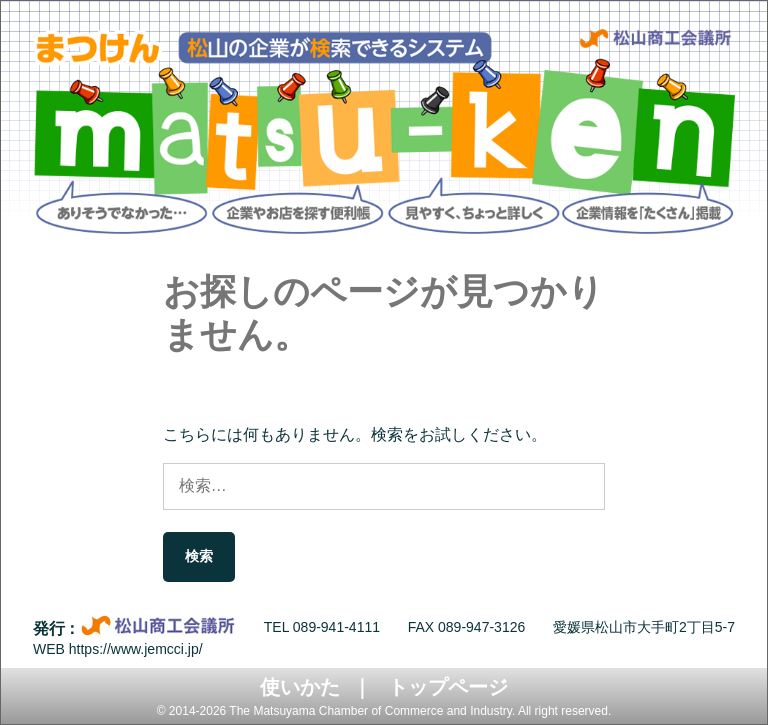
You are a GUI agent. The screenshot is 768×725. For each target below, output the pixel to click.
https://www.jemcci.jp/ (136, 649)
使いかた (300, 687)
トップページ (448, 687)
